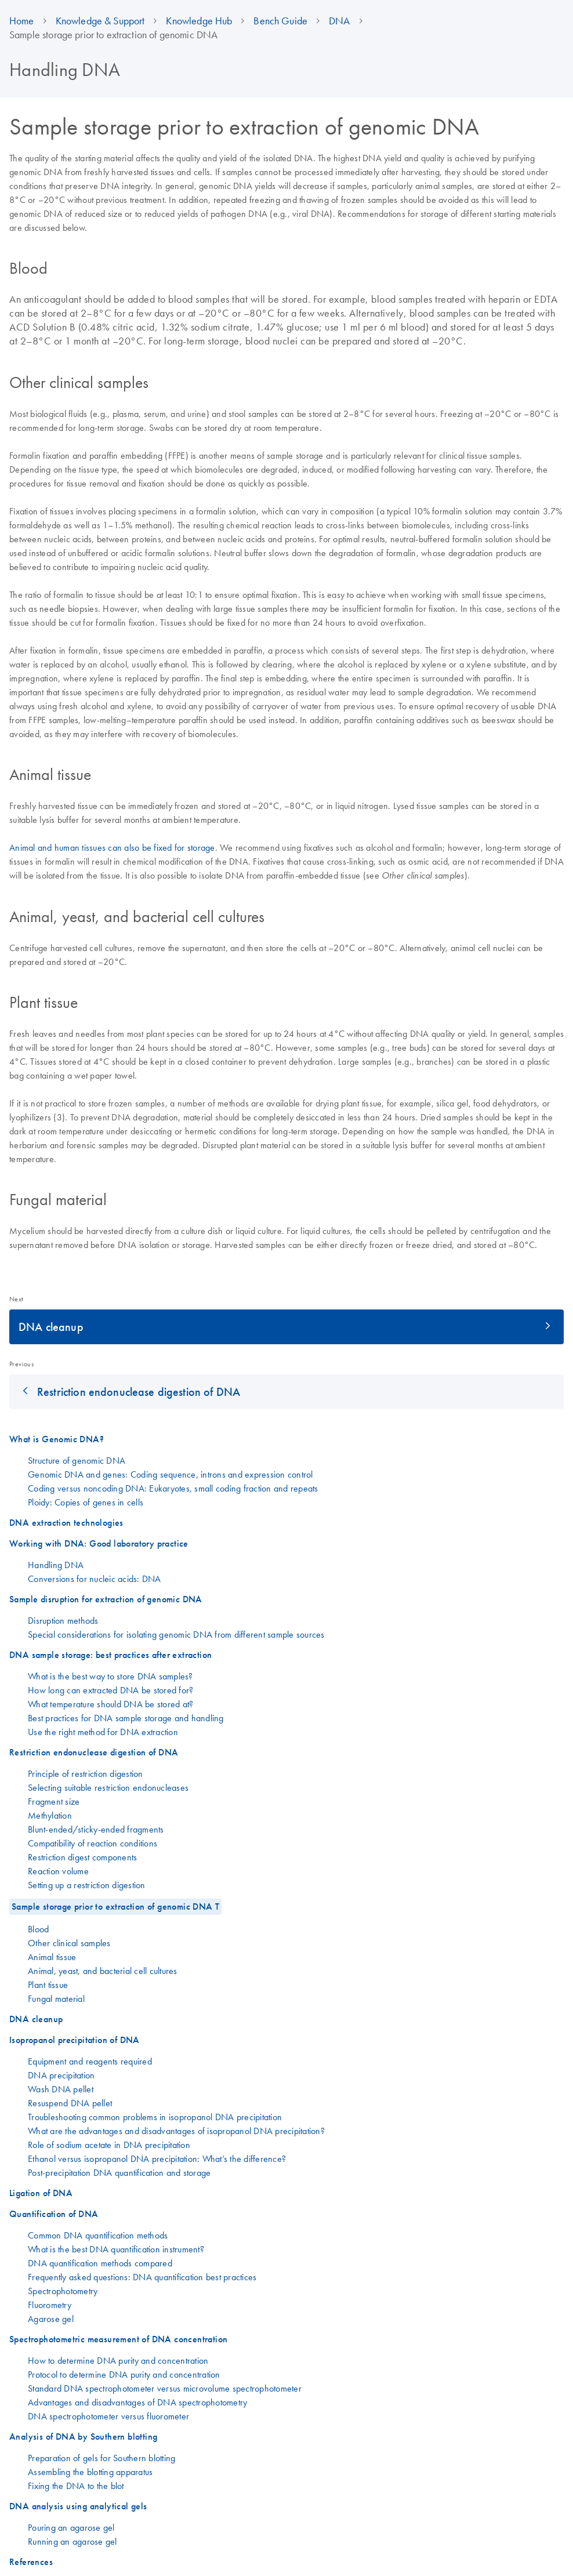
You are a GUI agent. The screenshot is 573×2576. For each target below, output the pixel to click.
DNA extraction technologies (66, 1522)
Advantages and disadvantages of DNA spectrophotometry (137, 2402)
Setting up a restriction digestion (87, 1885)
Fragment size (53, 1801)
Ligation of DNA (40, 2193)
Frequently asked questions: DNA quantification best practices (142, 2277)
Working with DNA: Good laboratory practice (98, 1543)
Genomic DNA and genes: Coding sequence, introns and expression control (170, 1474)
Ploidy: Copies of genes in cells (85, 1502)
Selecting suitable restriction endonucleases (108, 1787)
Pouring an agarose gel (71, 2527)
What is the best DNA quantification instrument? (116, 2249)
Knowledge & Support (100, 20)
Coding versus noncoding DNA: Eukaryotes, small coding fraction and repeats (173, 1488)
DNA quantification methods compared (100, 2263)
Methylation (50, 1815)
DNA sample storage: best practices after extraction (110, 1655)
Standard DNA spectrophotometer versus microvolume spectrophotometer (165, 2388)
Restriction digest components (82, 1857)
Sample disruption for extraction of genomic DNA (105, 1599)
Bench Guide (280, 20)
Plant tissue (48, 1984)
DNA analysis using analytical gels (78, 2506)
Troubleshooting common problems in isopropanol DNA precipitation (155, 2117)
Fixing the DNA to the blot (76, 2485)
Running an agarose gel (72, 2541)
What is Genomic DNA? (56, 1439)
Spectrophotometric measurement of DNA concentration (118, 2339)
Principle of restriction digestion (85, 1773)
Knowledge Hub (199, 20)
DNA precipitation (61, 2075)
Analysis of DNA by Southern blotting (83, 2436)
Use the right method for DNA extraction (103, 1731)
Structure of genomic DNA (76, 1460)
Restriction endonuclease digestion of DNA (138, 1391)
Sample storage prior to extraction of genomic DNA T (115, 1906)
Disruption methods (63, 1620)
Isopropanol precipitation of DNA (74, 2040)
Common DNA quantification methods (98, 2235)
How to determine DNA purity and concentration (118, 2360)
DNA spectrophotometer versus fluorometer (108, 2416)
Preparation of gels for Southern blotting (101, 2457)
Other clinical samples (69, 1943)
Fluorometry (49, 2304)
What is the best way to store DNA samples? (110, 1676)
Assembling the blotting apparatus (90, 2471)
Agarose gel (51, 2318)
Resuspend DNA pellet (70, 2103)
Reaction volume (58, 1871)
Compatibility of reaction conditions (92, 1843)
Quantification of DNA (53, 2214)
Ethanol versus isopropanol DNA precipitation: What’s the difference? (157, 2158)
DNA (339, 20)
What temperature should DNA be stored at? (110, 1704)
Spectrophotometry (62, 2290)
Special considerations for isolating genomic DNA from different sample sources (176, 1634)
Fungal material (56, 1998)
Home (21, 20)
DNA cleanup (51, 1326)
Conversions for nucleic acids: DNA (94, 1578)
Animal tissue (52, 1956)
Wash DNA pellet (60, 2089)
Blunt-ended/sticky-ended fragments (96, 1829)
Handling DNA (56, 1564)
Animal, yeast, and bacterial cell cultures (102, 1970)
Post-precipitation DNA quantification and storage (119, 2172)
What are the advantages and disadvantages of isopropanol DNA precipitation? (176, 2130)
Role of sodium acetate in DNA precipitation (109, 2144)
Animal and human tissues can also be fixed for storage (112, 847)
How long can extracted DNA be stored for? (110, 1690)
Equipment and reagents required (90, 2061)
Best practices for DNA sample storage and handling (126, 1718)
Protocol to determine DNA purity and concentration (124, 2374)
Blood (38, 1929)
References (31, 2562)
